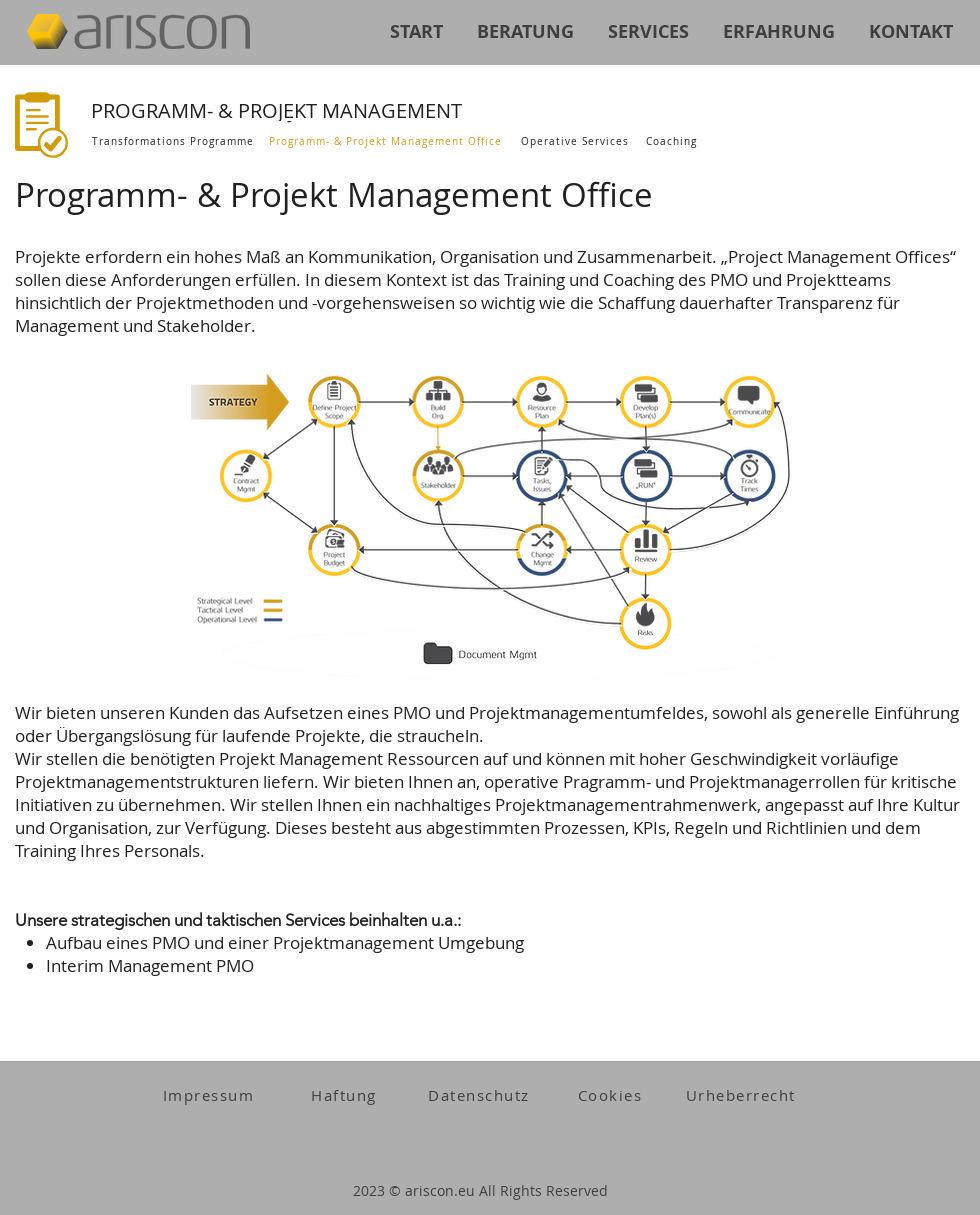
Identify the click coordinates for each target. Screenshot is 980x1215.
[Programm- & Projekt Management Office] (387, 141)
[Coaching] (673, 141)
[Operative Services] (576, 141)
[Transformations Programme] (175, 141)
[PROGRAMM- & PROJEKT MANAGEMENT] (320, 110)
